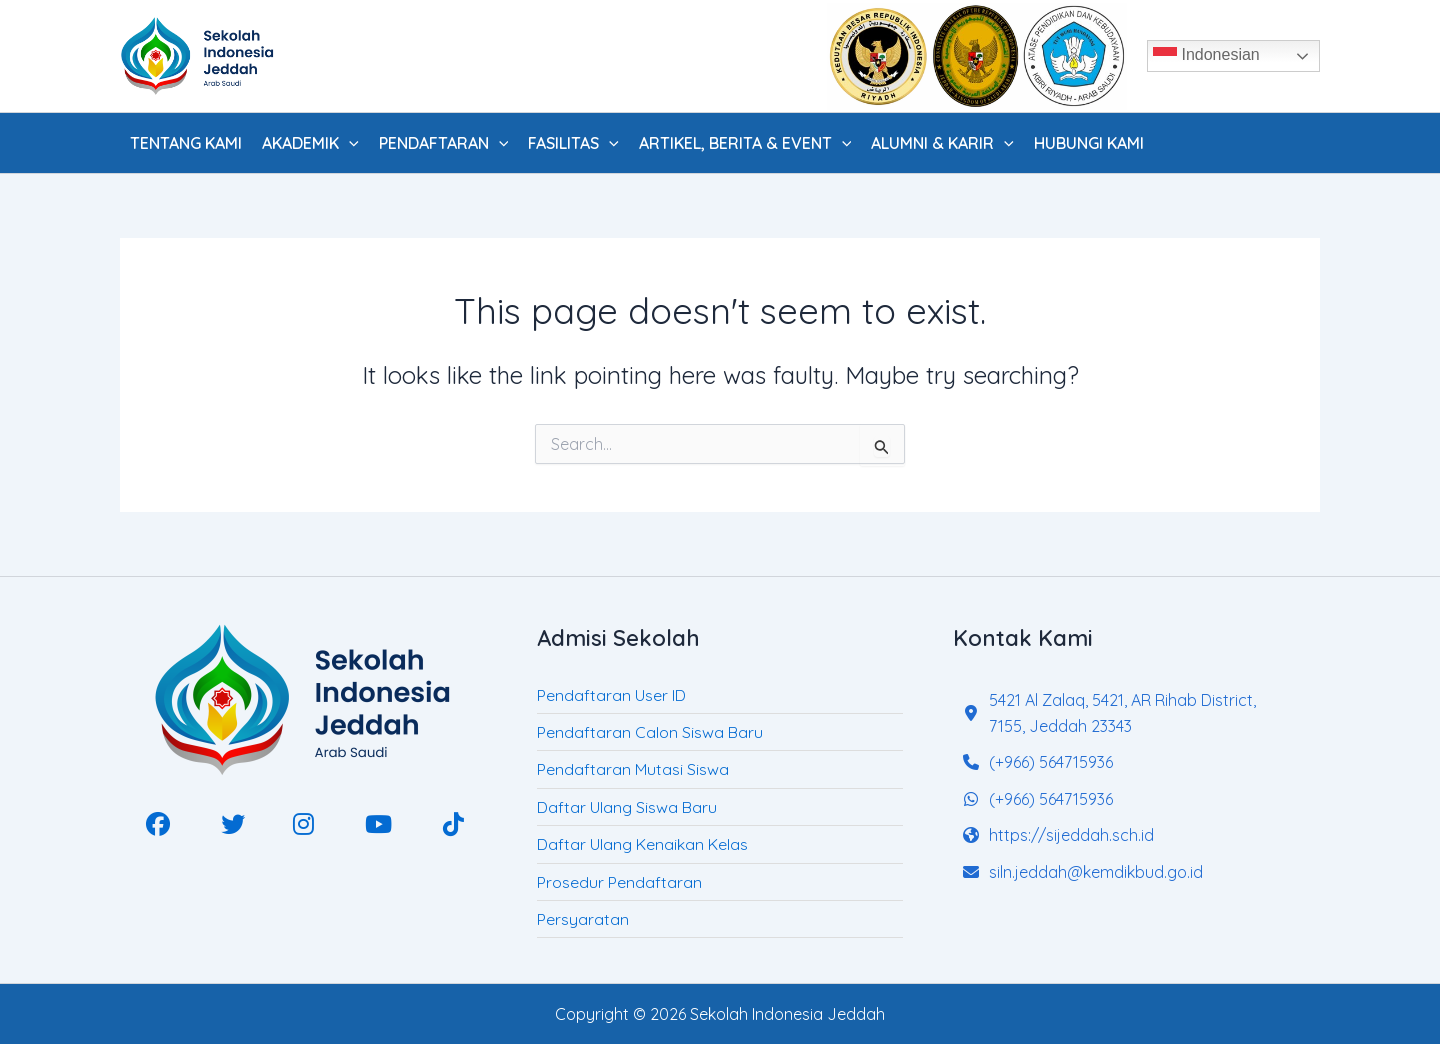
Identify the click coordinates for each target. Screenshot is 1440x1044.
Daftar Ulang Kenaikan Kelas (642, 844)
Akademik (310, 143)
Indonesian (1206, 56)
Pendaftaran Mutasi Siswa (633, 769)
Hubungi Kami (1089, 143)
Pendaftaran (444, 143)
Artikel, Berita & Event (745, 143)
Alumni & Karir (942, 143)
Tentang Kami (186, 143)
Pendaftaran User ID (611, 695)
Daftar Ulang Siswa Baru (627, 807)
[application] (349, 143)
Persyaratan (583, 919)
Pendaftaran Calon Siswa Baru (650, 732)
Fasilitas (573, 143)
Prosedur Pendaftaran (619, 882)
